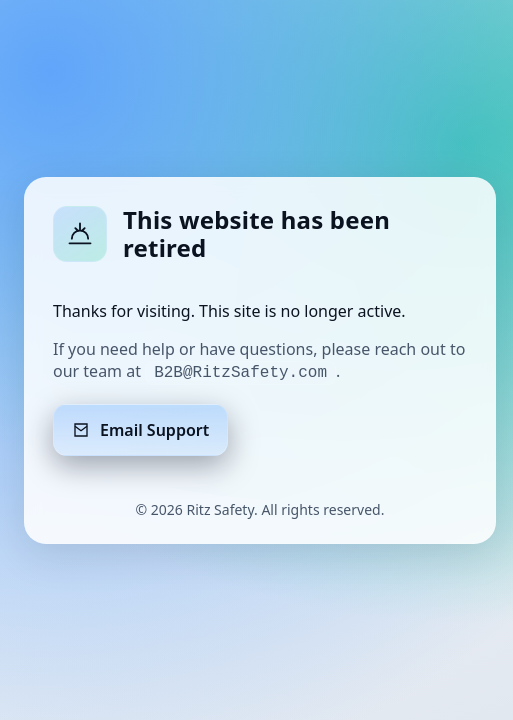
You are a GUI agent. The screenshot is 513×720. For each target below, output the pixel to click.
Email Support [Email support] (140, 430)
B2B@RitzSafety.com (240, 373)
